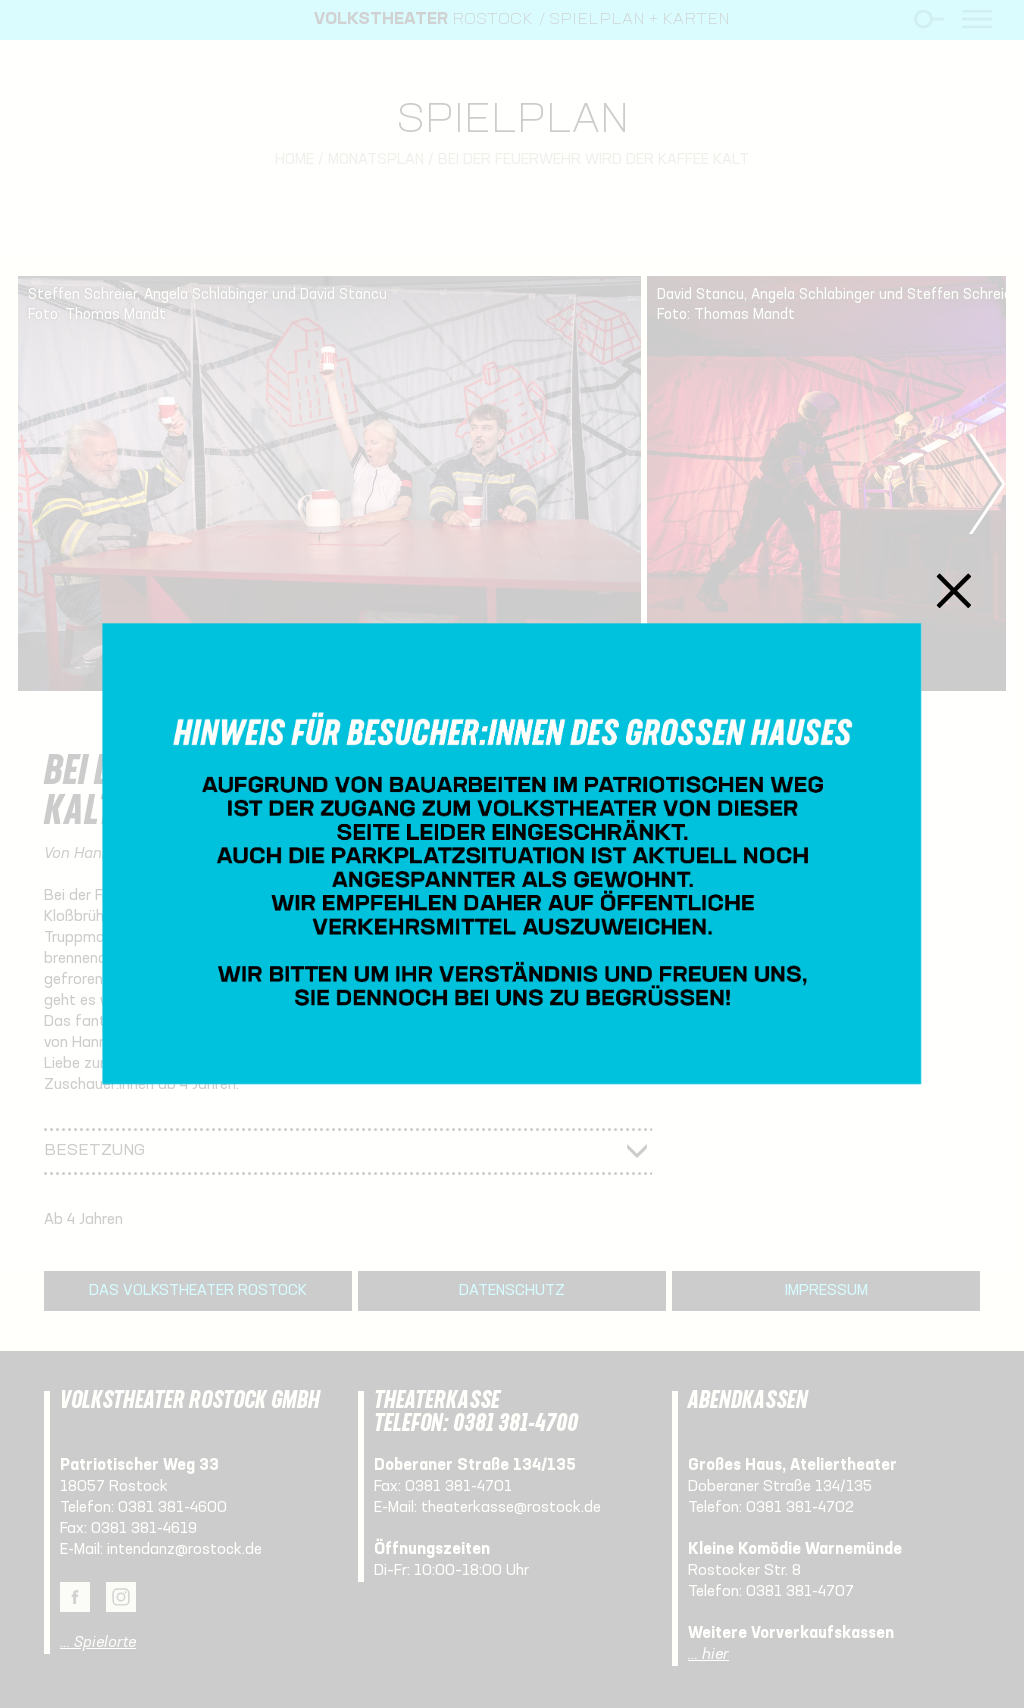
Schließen (954, 590)
